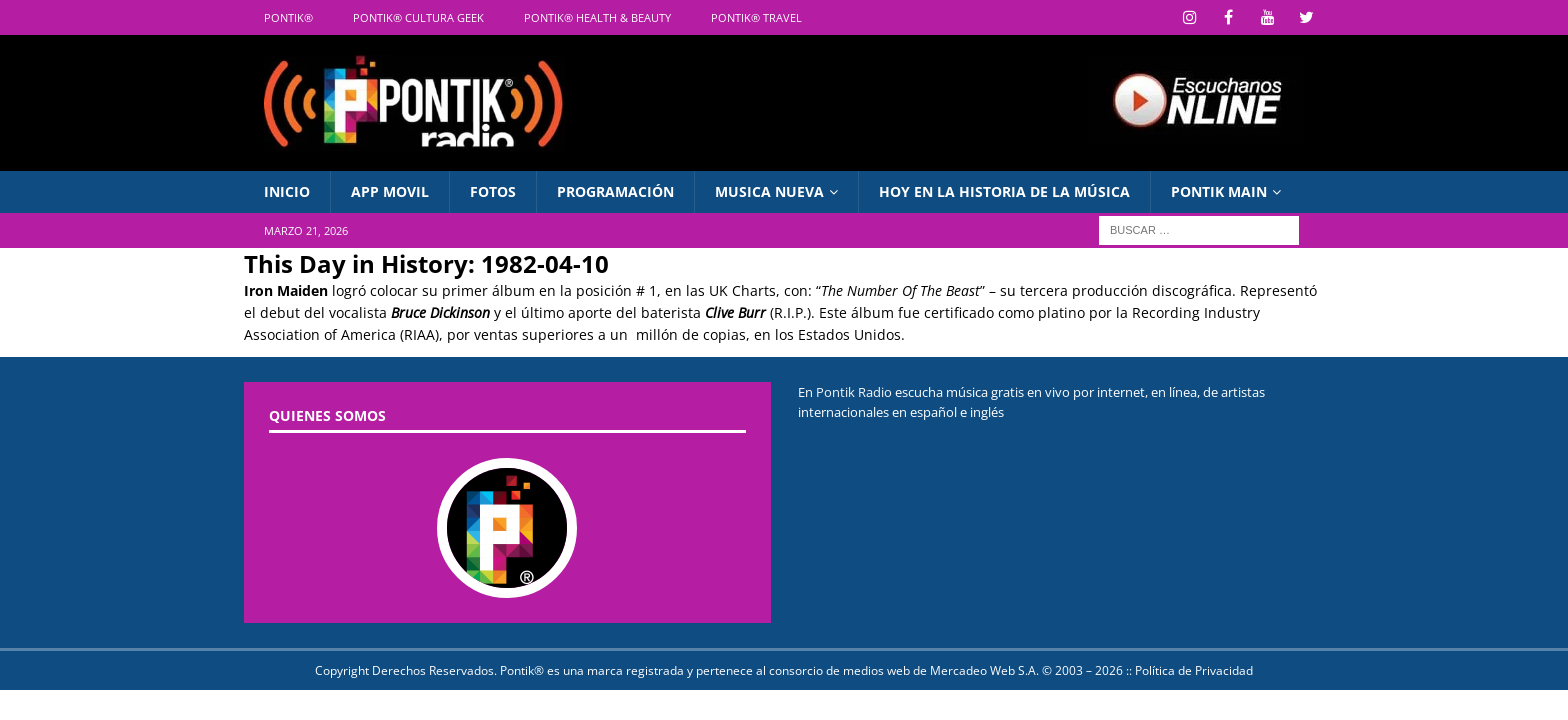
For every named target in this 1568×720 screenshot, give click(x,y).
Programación (615, 191)
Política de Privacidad (1194, 670)
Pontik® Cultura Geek (418, 17)
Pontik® (288, 17)
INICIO (287, 191)
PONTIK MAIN (1219, 191)
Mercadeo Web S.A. (984, 670)
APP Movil (390, 191)
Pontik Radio (854, 392)
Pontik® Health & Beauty (597, 17)
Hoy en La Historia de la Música (1004, 191)
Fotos (493, 191)
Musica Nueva (769, 191)
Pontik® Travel (756, 17)
